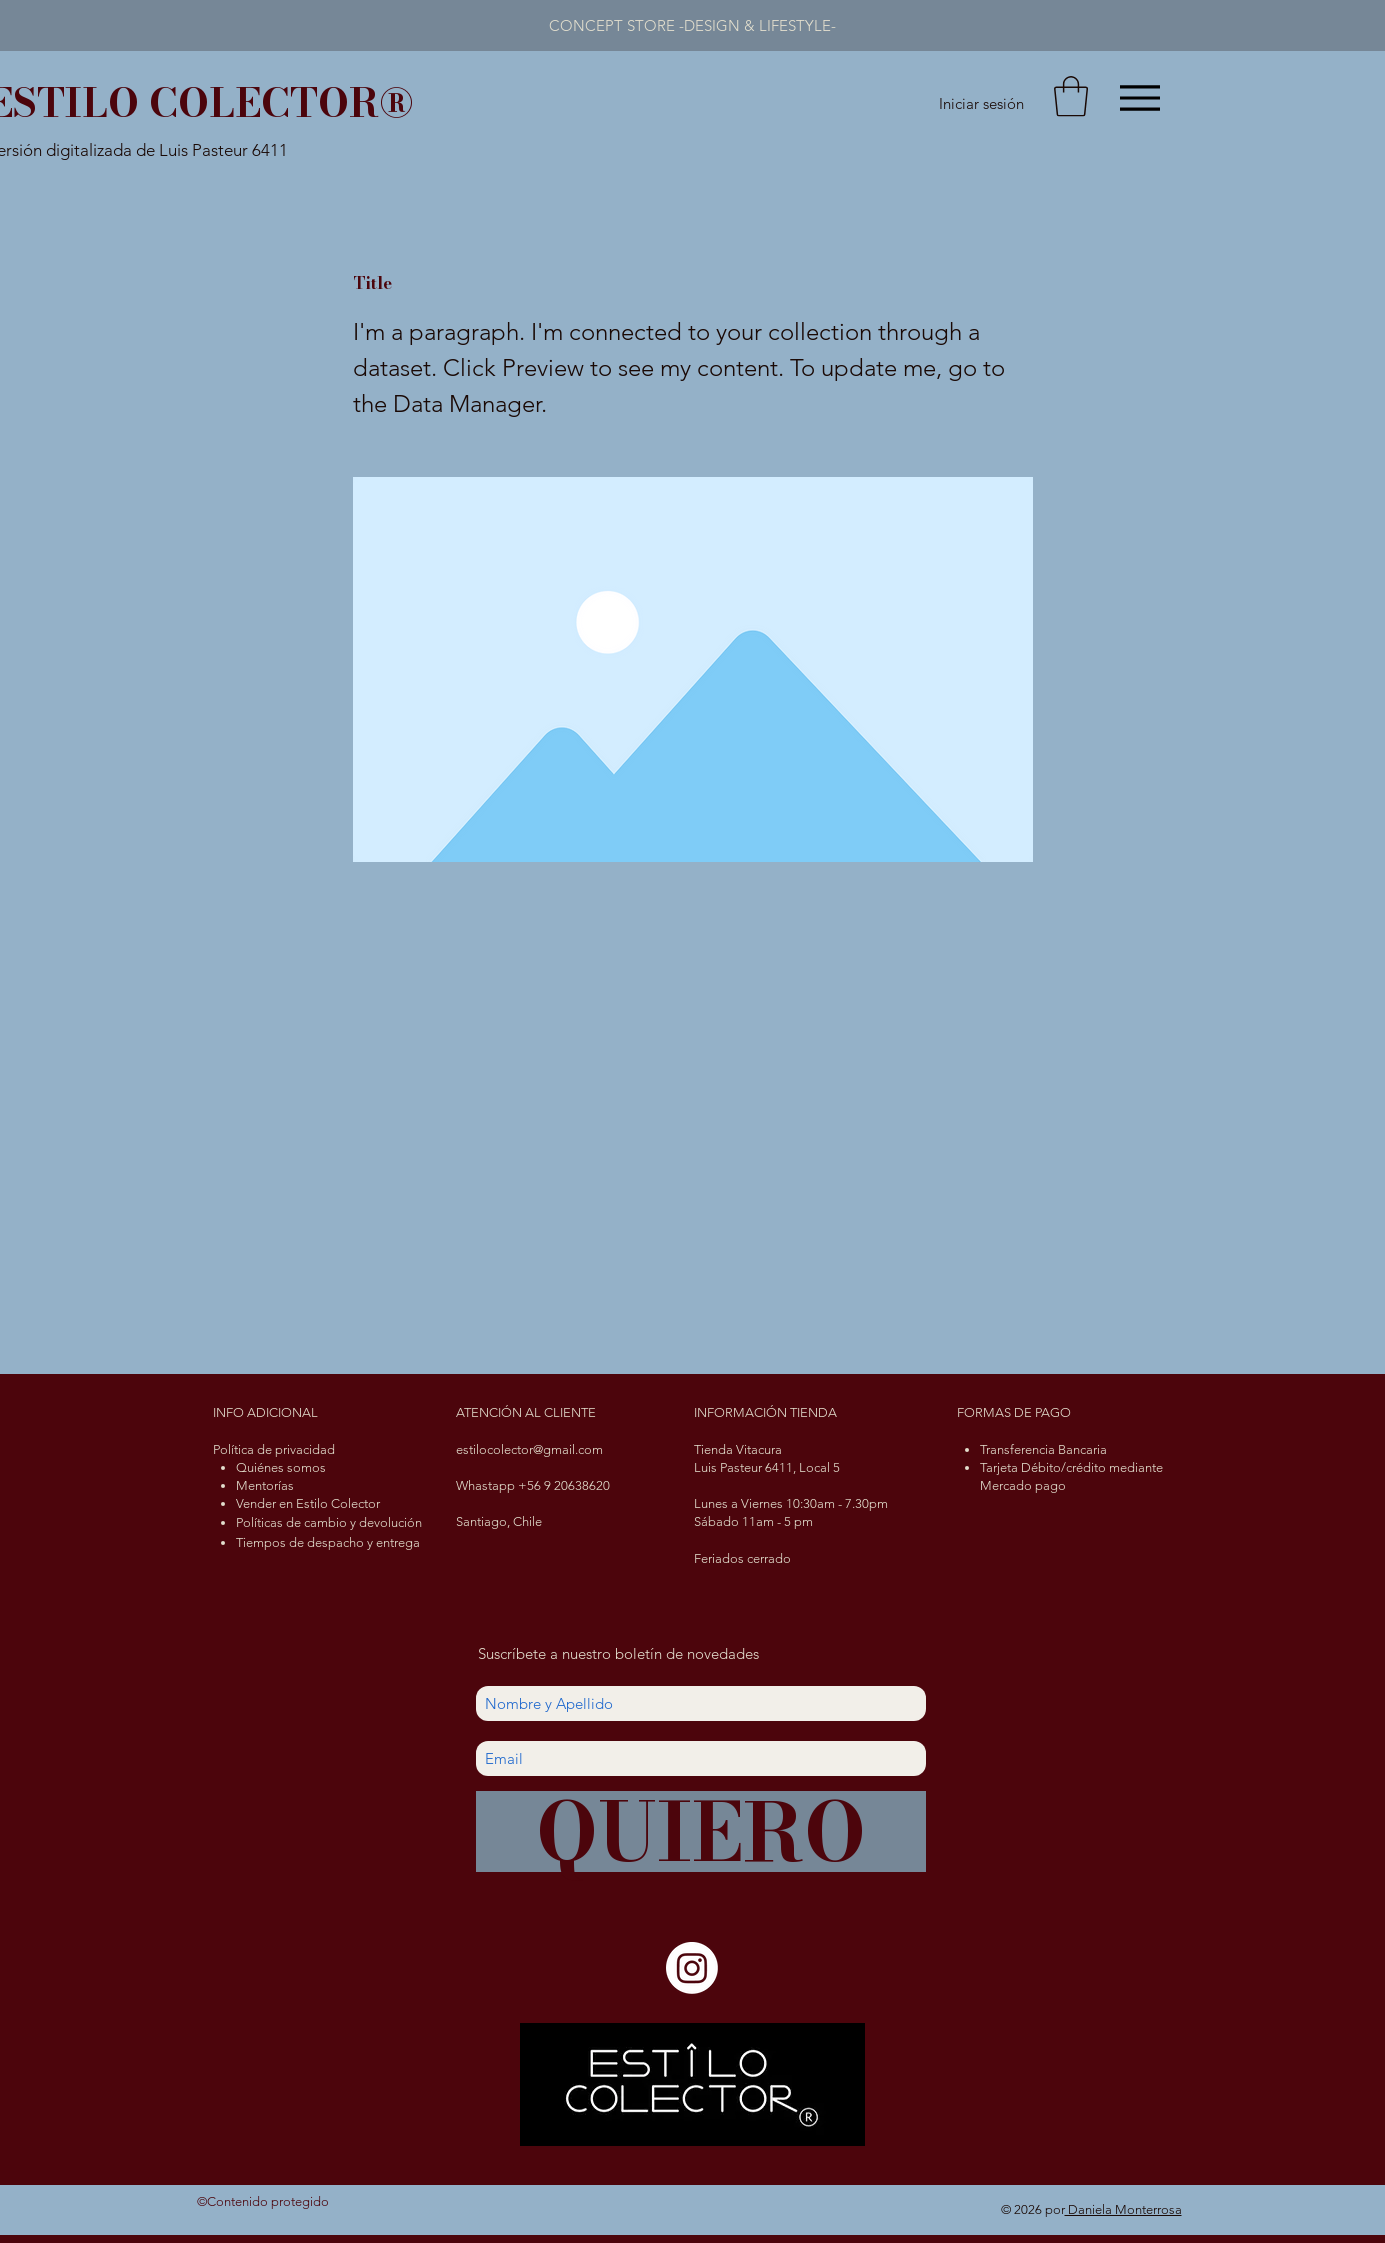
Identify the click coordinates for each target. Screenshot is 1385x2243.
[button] (1071, 96)
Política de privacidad (274, 1449)
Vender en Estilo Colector (308, 1503)
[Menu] (1140, 97)
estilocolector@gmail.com (529, 1449)
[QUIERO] (701, 1831)
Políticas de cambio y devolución (329, 1522)
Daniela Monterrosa (1123, 2209)
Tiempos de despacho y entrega (328, 1542)
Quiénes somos (281, 1467)
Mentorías (265, 1485)
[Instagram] (692, 1968)
